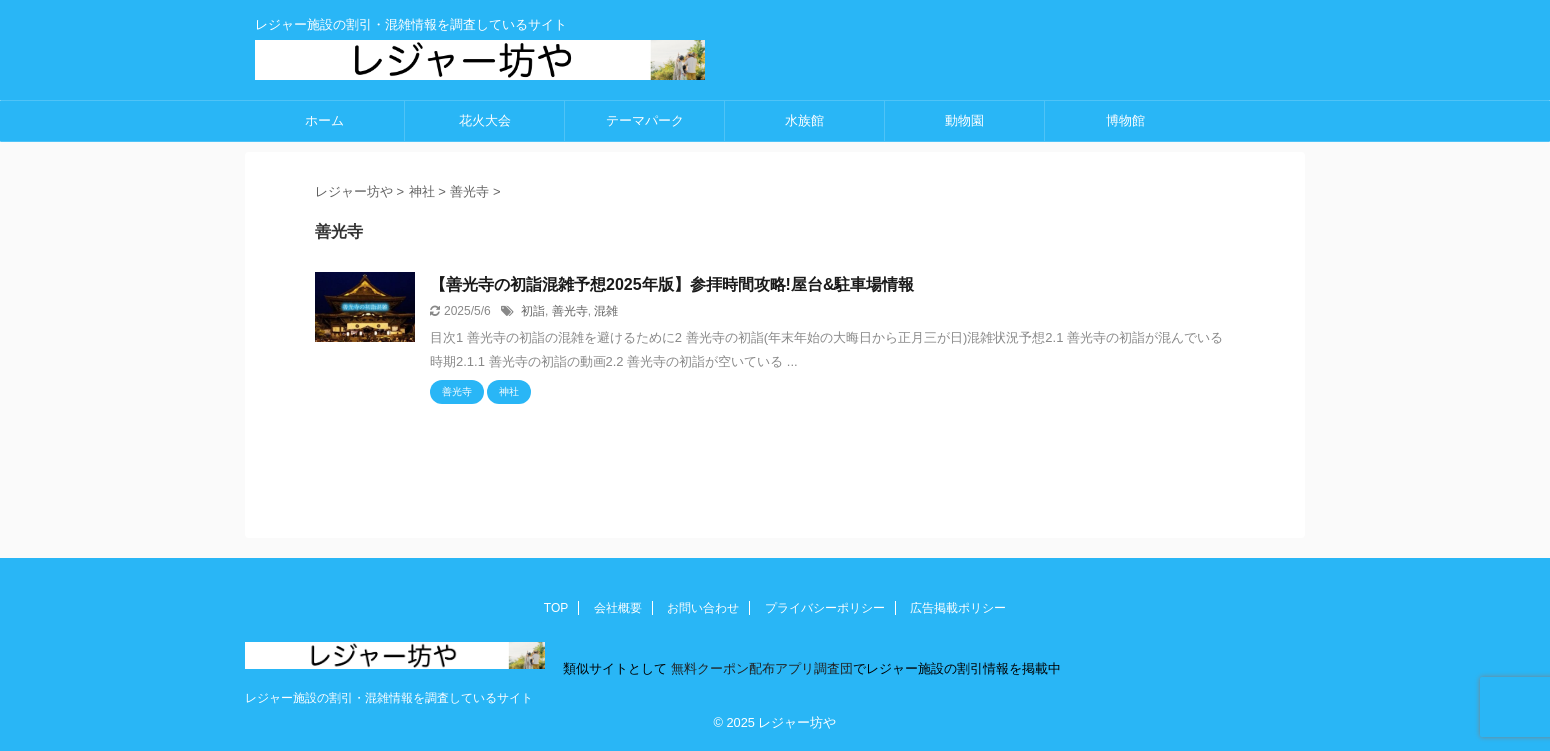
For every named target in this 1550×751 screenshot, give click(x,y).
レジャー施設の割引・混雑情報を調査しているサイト (389, 698)
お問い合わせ (703, 608)
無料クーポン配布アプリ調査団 (760, 668)
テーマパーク (645, 120)
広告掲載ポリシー (958, 608)
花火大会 (485, 120)
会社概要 (618, 608)
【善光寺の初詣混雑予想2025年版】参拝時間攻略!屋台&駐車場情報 (672, 284)
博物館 (1125, 120)
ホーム (324, 120)
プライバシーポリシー (825, 608)
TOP (556, 608)
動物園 (964, 120)
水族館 (804, 120)
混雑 (606, 311)
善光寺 (570, 311)
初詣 (533, 311)
